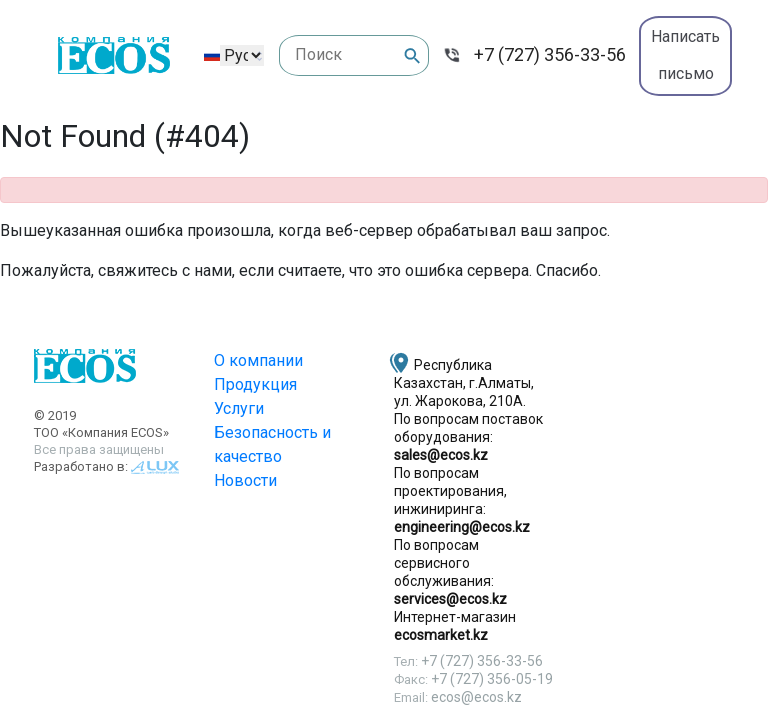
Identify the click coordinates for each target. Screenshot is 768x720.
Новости (245, 480)
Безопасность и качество (272, 444)
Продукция (255, 384)
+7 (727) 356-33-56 (550, 54)
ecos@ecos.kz (476, 697)
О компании (258, 360)
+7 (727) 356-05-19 (492, 679)
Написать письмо (685, 55)
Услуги (239, 408)
